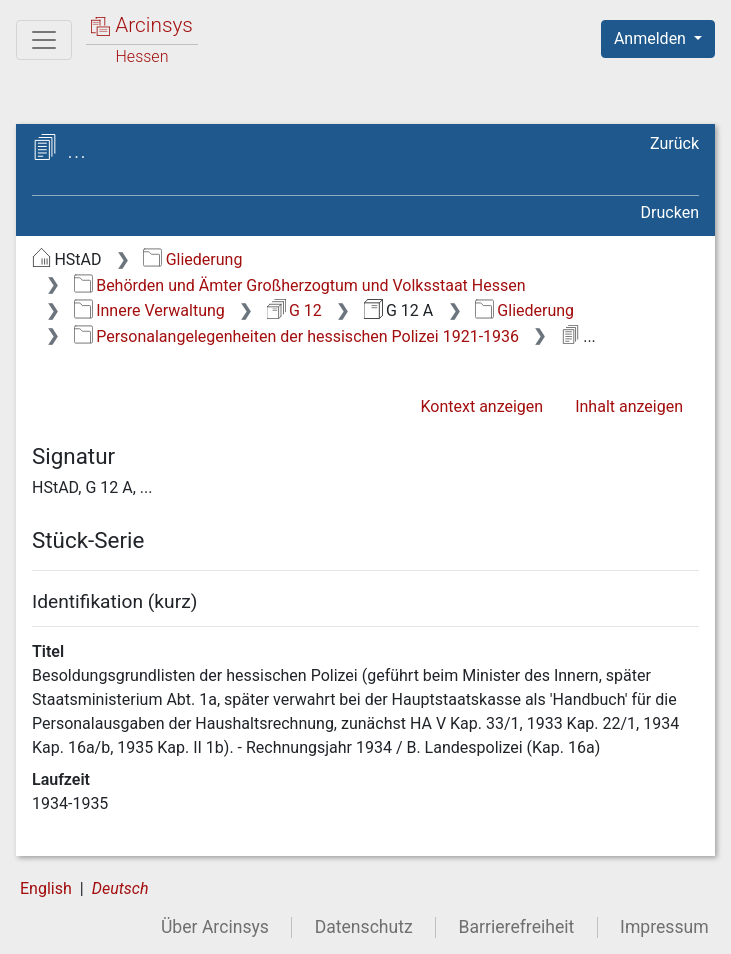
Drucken (670, 212)
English (46, 888)
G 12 (294, 310)
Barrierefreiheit (517, 927)
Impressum (664, 927)
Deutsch (120, 888)
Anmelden (652, 38)
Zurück (674, 143)
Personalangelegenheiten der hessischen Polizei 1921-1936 (296, 336)
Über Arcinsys (215, 927)
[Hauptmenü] (44, 40)
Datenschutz (364, 927)
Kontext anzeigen (481, 406)
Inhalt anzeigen (629, 406)
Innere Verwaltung (149, 310)
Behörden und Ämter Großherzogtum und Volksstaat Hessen (300, 285)
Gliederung (192, 259)
